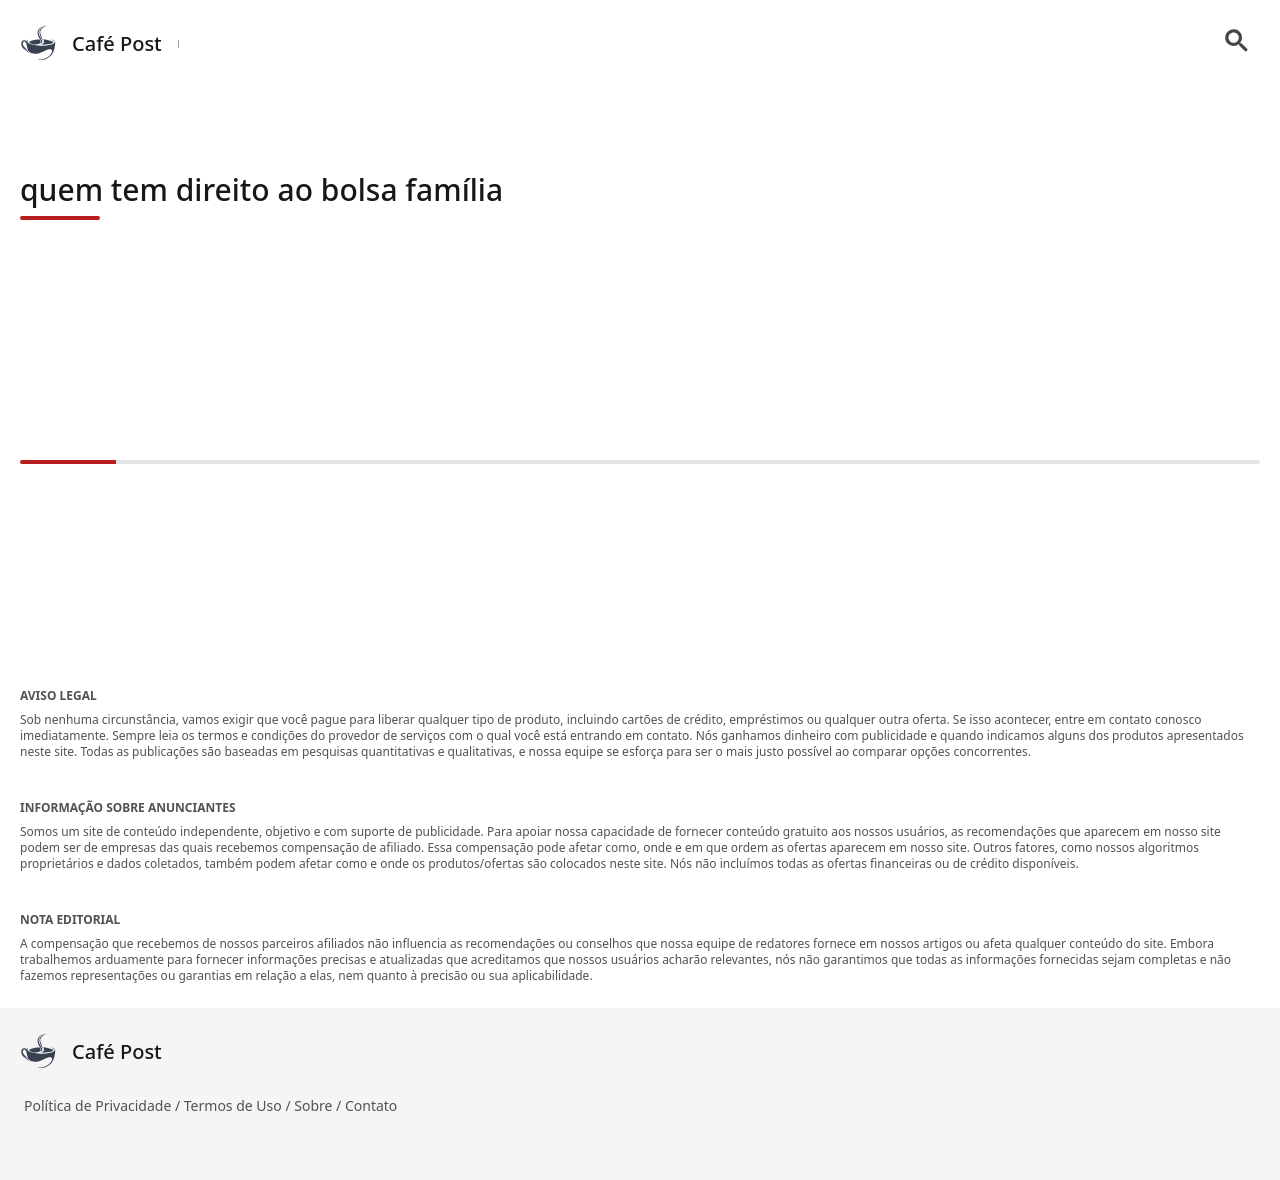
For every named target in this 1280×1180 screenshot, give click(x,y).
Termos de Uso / (239, 1105)
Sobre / (319, 1105)
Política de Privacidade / (104, 1105)
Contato (371, 1105)
